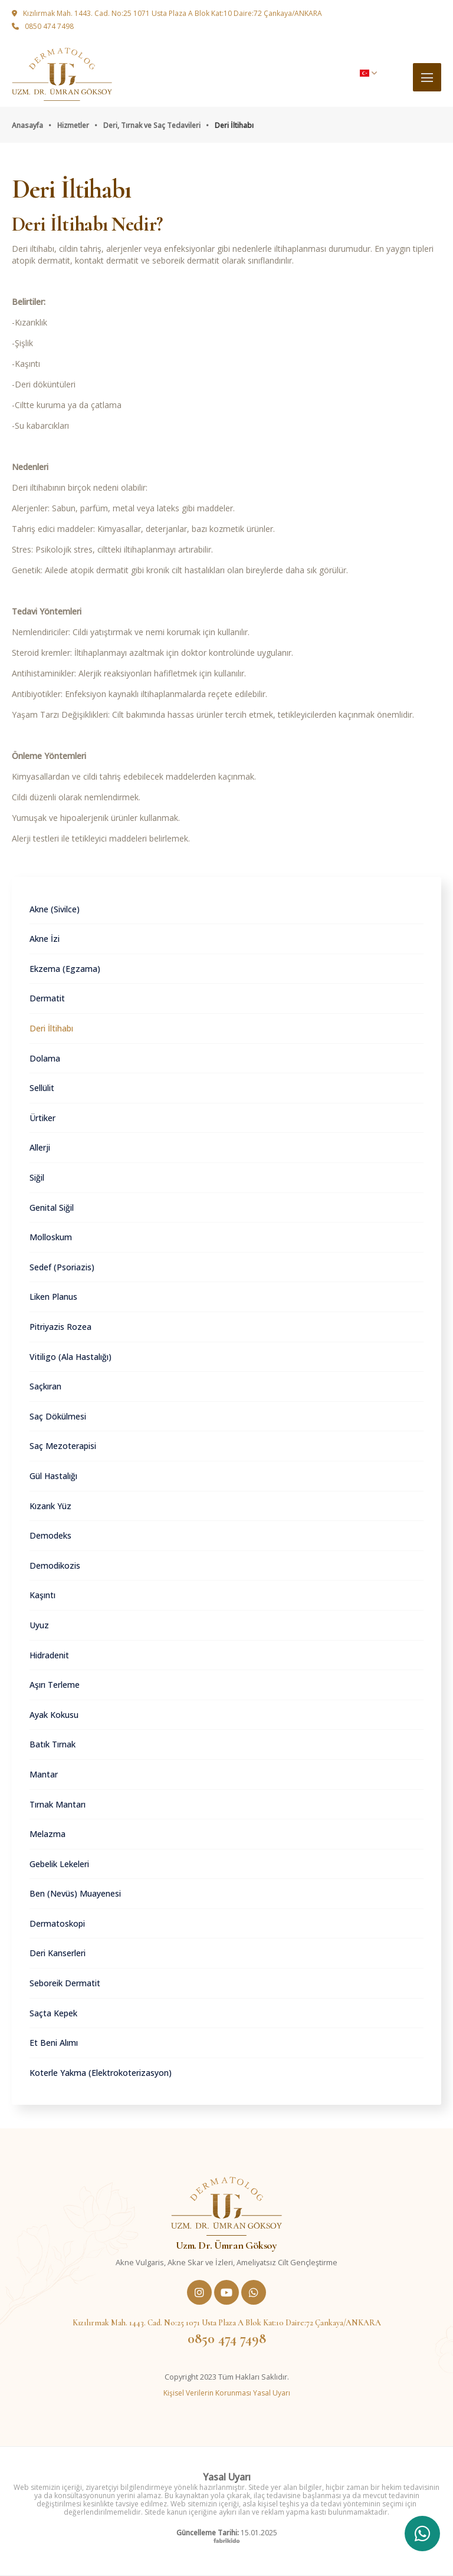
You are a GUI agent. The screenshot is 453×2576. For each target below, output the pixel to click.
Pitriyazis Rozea (60, 1326)
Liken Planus (53, 1296)
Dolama (44, 1058)
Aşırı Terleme (54, 1684)
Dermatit (47, 998)
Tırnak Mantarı (57, 1804)
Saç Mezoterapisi (62, 1445)
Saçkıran (45, 1386)
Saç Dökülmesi (57, 1416)
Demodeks (50, 1535)
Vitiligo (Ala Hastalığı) (70, 1356)
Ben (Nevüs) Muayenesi (75, 1893)
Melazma (47, 1833)
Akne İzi (44, 938)
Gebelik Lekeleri (59, 1863)
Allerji (39, 1147)
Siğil (36, 1177)
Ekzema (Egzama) (64, 968)
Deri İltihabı (51, 1028)
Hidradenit (49, 1655)
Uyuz (39, 1625)
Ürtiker (42, 1117)
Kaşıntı (42, 1595)
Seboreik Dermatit (64, 1983)
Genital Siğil (51, 1207)
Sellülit (41, 1087)
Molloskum (50, 1237)
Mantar (43, 1774)
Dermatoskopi (57, 1923)
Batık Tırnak (52, 1744)
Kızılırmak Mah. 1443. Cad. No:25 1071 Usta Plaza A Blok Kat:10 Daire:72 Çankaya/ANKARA (167, 13)
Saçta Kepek (53, 2013)
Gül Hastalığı (53, 1475)
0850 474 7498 (43, 26)
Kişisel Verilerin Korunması (208, 2393)
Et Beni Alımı (53, 2042)
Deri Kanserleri (57, 1953)
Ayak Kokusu (53, 1714)
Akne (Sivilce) (54, 909)
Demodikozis (54, 1565)
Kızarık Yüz (50, 1506)
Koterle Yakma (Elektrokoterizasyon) (100, 2072)
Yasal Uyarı (271, 2393)
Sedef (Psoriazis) (61, 1267)
